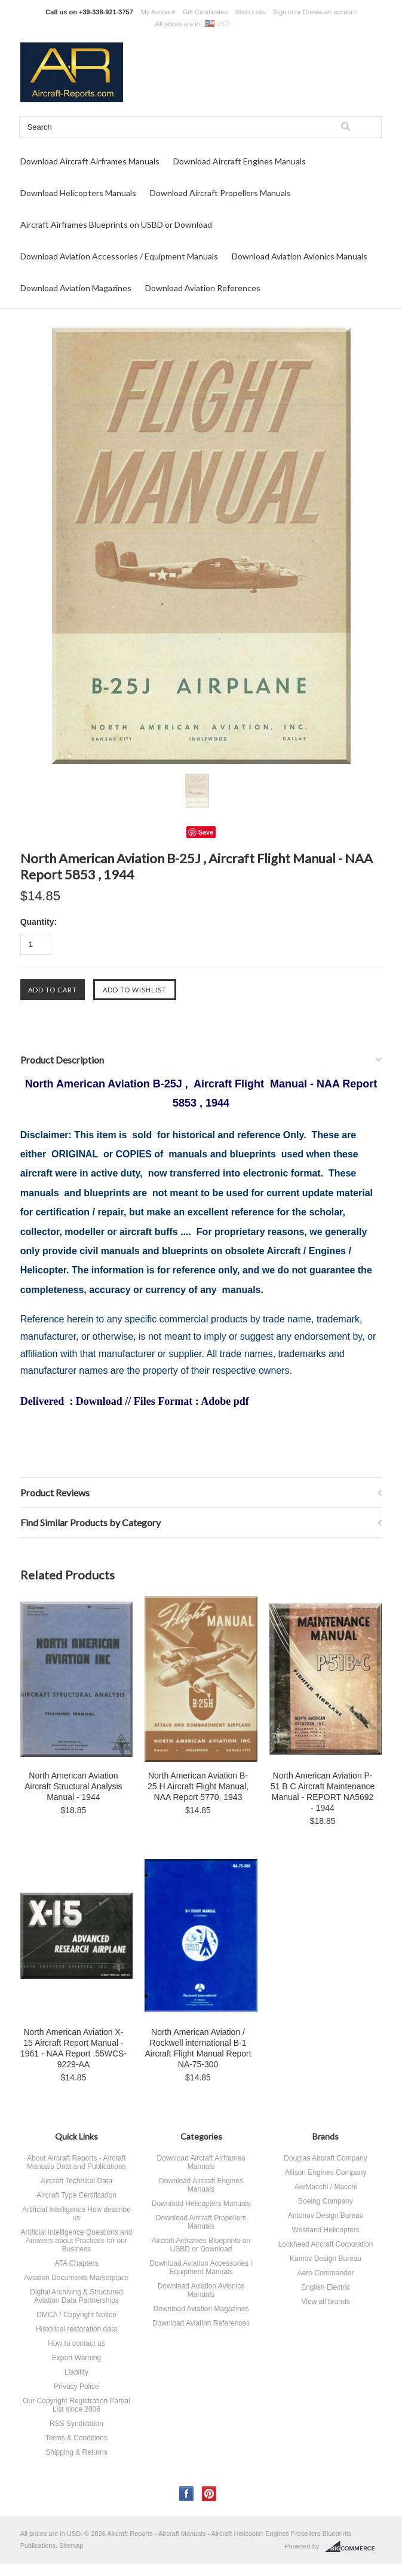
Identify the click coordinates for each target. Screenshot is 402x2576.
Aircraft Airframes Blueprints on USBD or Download (116, 224)
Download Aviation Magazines (75, 288)
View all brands (325, 2301)
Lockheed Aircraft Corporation (325, 2244)
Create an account (330, 12)
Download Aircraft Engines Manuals (239, 161)
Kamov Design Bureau (325, 2258)
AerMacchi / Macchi (325, 2187)
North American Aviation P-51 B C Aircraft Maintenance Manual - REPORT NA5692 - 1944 (323, 1792)
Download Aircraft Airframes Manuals (89, 161)
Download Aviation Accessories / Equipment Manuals (119, 256)
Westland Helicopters (325, 2230)
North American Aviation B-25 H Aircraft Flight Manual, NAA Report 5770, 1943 (198, 1786)
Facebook (186, 2493)
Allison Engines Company (326, 2172)
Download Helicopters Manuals (78, 193)
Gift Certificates (205, 12)
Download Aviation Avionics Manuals (299, 256)
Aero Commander (325, 2273)
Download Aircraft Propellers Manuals (220, 193)
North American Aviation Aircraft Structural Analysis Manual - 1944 (73, 1786)
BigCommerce (353, 2546)
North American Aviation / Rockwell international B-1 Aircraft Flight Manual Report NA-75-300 (198, 2048)
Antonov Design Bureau (326, 2215)
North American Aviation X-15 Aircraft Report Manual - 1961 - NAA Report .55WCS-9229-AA (73, 2048)
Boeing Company (325, 2201)
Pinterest (209, 2493)
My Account (158, 12)
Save (206, 832)
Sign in (283, 12)
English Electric (325, 2287)
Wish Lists (250, 12)
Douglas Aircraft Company (325, 2158)
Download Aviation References (202, 288)
